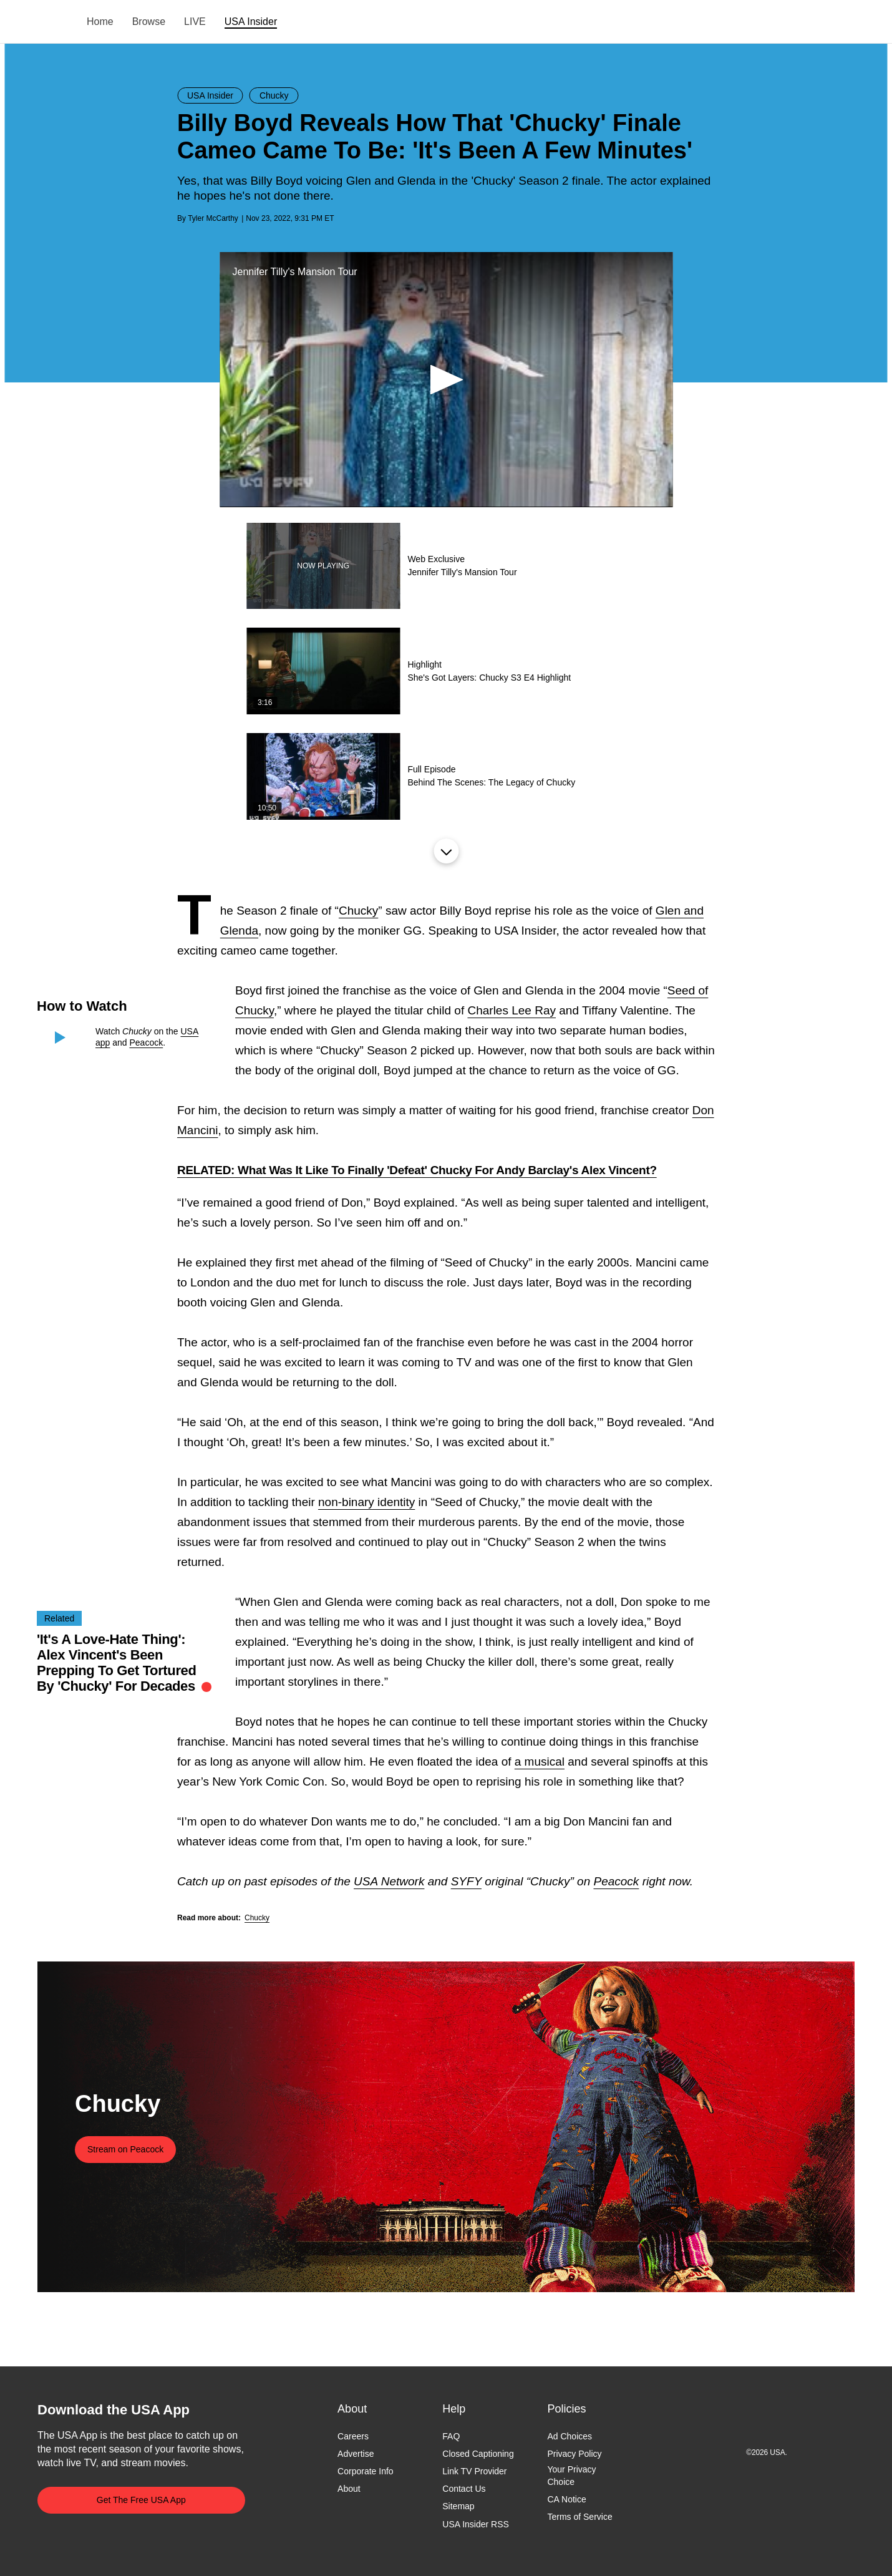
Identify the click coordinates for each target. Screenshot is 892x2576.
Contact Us (463, 2489)
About (349, 2489)
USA (53, 22)
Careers (353, 2436)
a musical (540, 1761)
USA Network (389, 1881)
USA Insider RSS (475, 2524)
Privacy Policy (574, 2454)
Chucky (358, 910)
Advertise (355, 2454)
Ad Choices (569, 2436)
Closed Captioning (477, 2454)
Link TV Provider (474, 2472)
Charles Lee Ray (511, 1010)
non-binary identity (366, 1502)
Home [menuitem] (100, 21)
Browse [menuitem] (148, 21)
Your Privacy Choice (571, 2476)
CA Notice (566, 2499)
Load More (446, 850)
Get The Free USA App (141, 2500)
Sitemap (458, 2507)
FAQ (451, 2436)
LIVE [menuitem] (195, 21)
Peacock (146, 1042)
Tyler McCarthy (213, 218)
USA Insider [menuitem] (251, 21)
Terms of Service (579, 2517)
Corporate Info (365, 2472)
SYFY (466, 1881)
